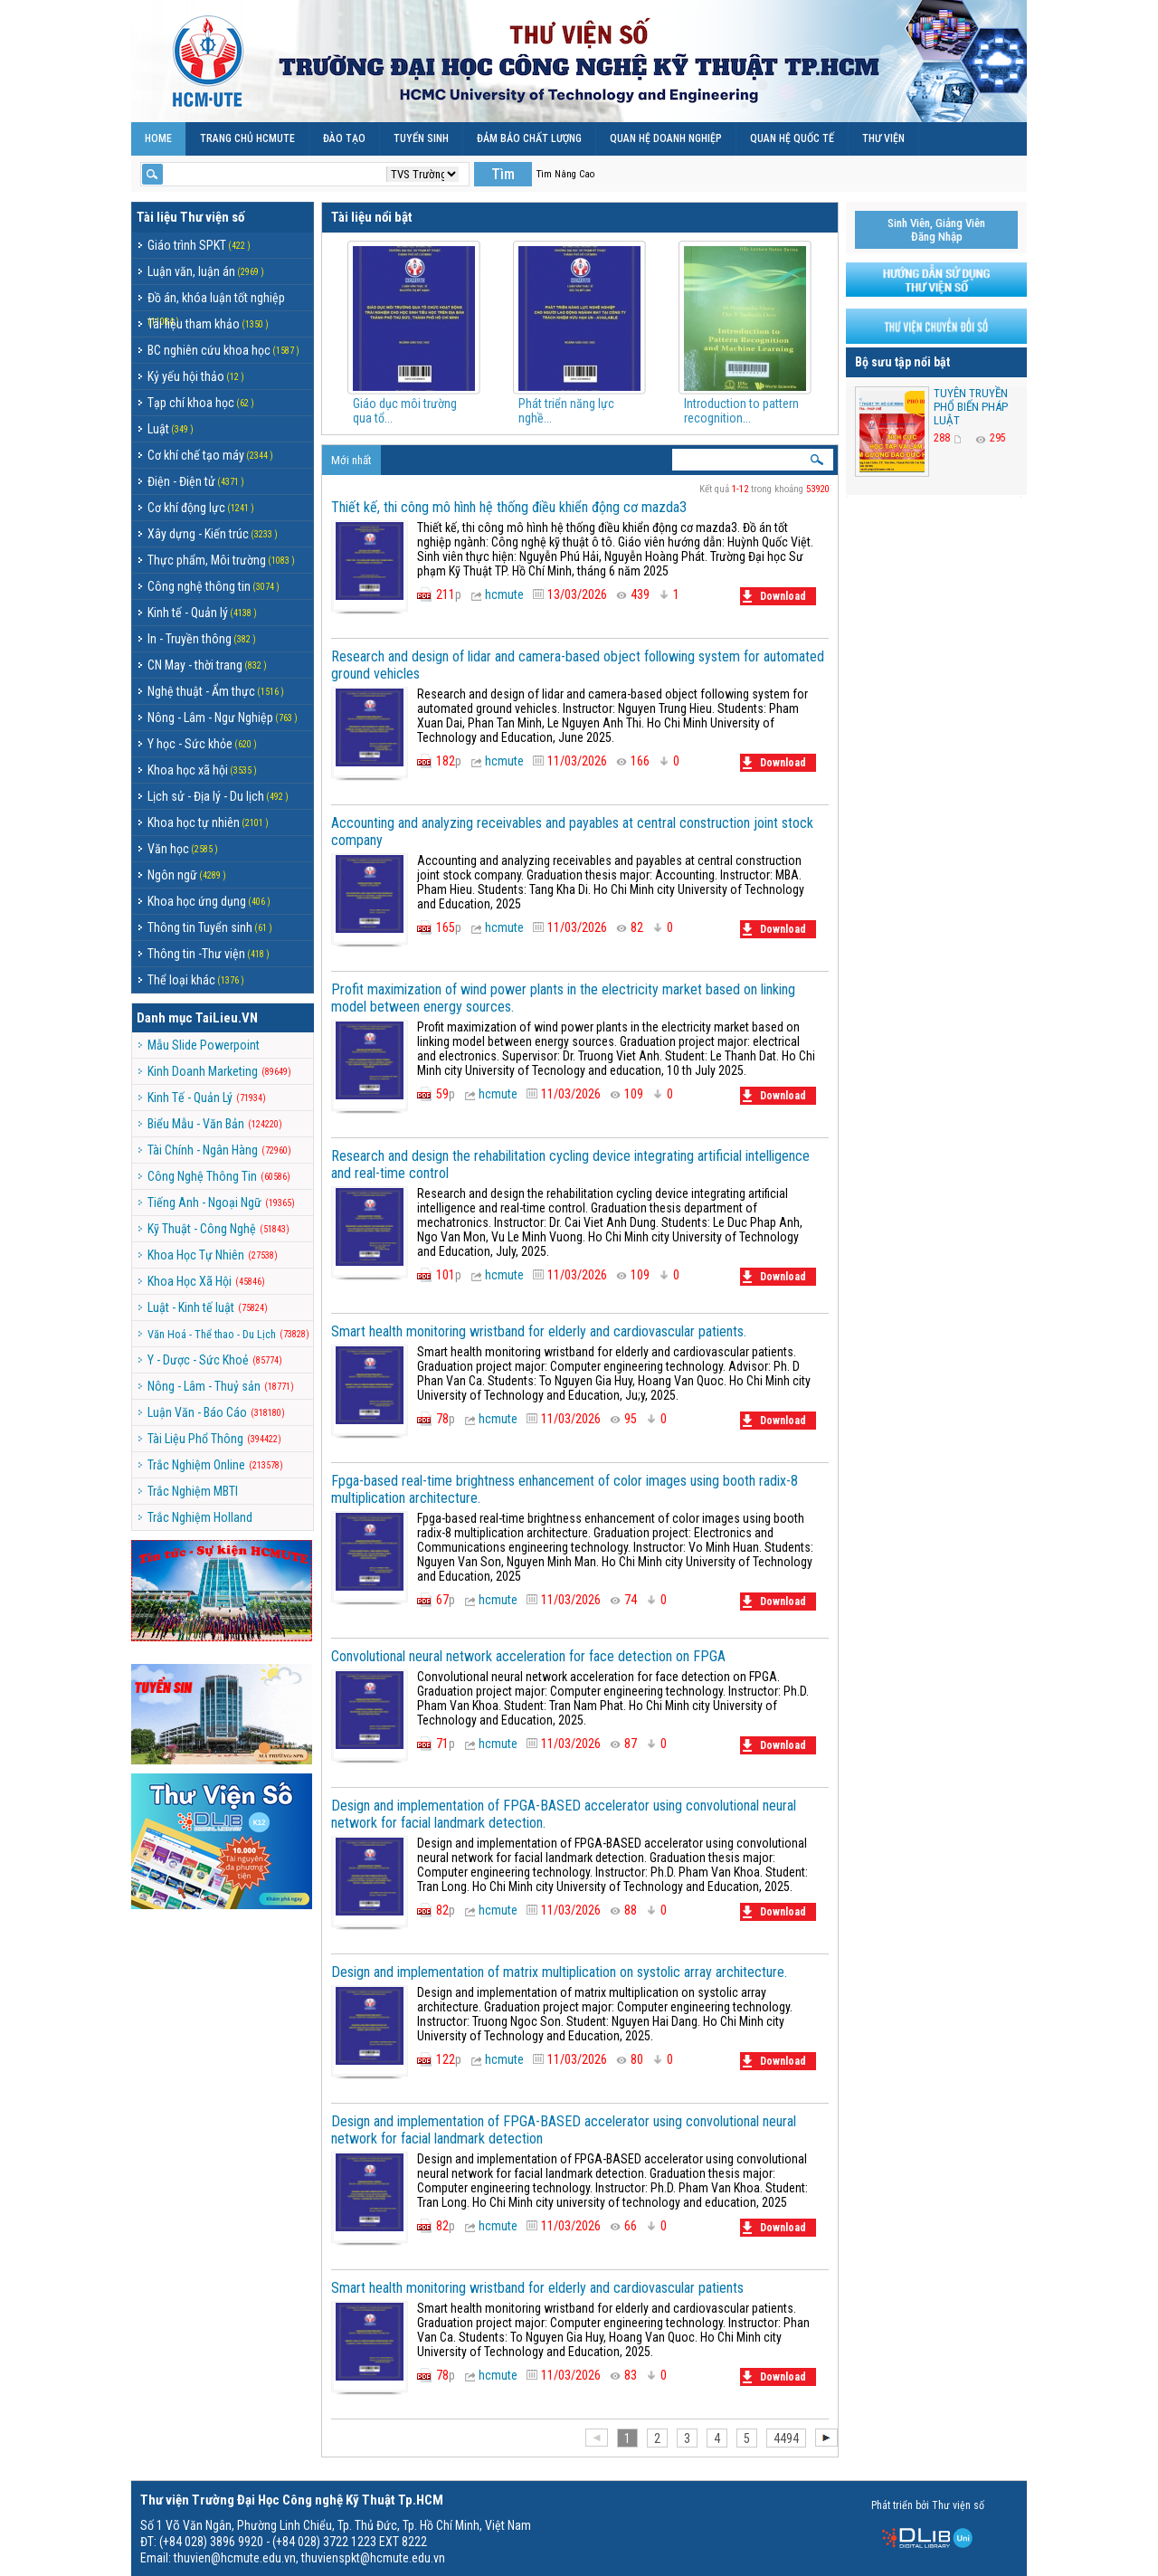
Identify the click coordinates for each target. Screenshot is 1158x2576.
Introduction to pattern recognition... (741, 410)
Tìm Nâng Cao (565, 174)
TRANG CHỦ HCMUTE (247, 138)
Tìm (503, 174)
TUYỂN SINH (421, 138)
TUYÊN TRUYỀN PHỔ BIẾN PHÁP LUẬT (971, 406)
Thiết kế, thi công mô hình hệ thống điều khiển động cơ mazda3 (509, 507)
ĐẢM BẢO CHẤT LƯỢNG (529, 138)
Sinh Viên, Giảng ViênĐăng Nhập (936, 229)
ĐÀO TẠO (344, 138)
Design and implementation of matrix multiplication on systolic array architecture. (559, 1972)
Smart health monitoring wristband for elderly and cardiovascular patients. (538, 1331)
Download (774, 596)
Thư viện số (212, 217)
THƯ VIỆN (883, 138)
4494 (786, 2438)
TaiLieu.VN (226, 1018)
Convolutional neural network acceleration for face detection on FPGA (528, 1656)
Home (158, 138)
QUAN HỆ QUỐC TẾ (792, 138)
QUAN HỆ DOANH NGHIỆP (666, 138)
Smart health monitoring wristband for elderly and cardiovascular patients (537, 2287)
